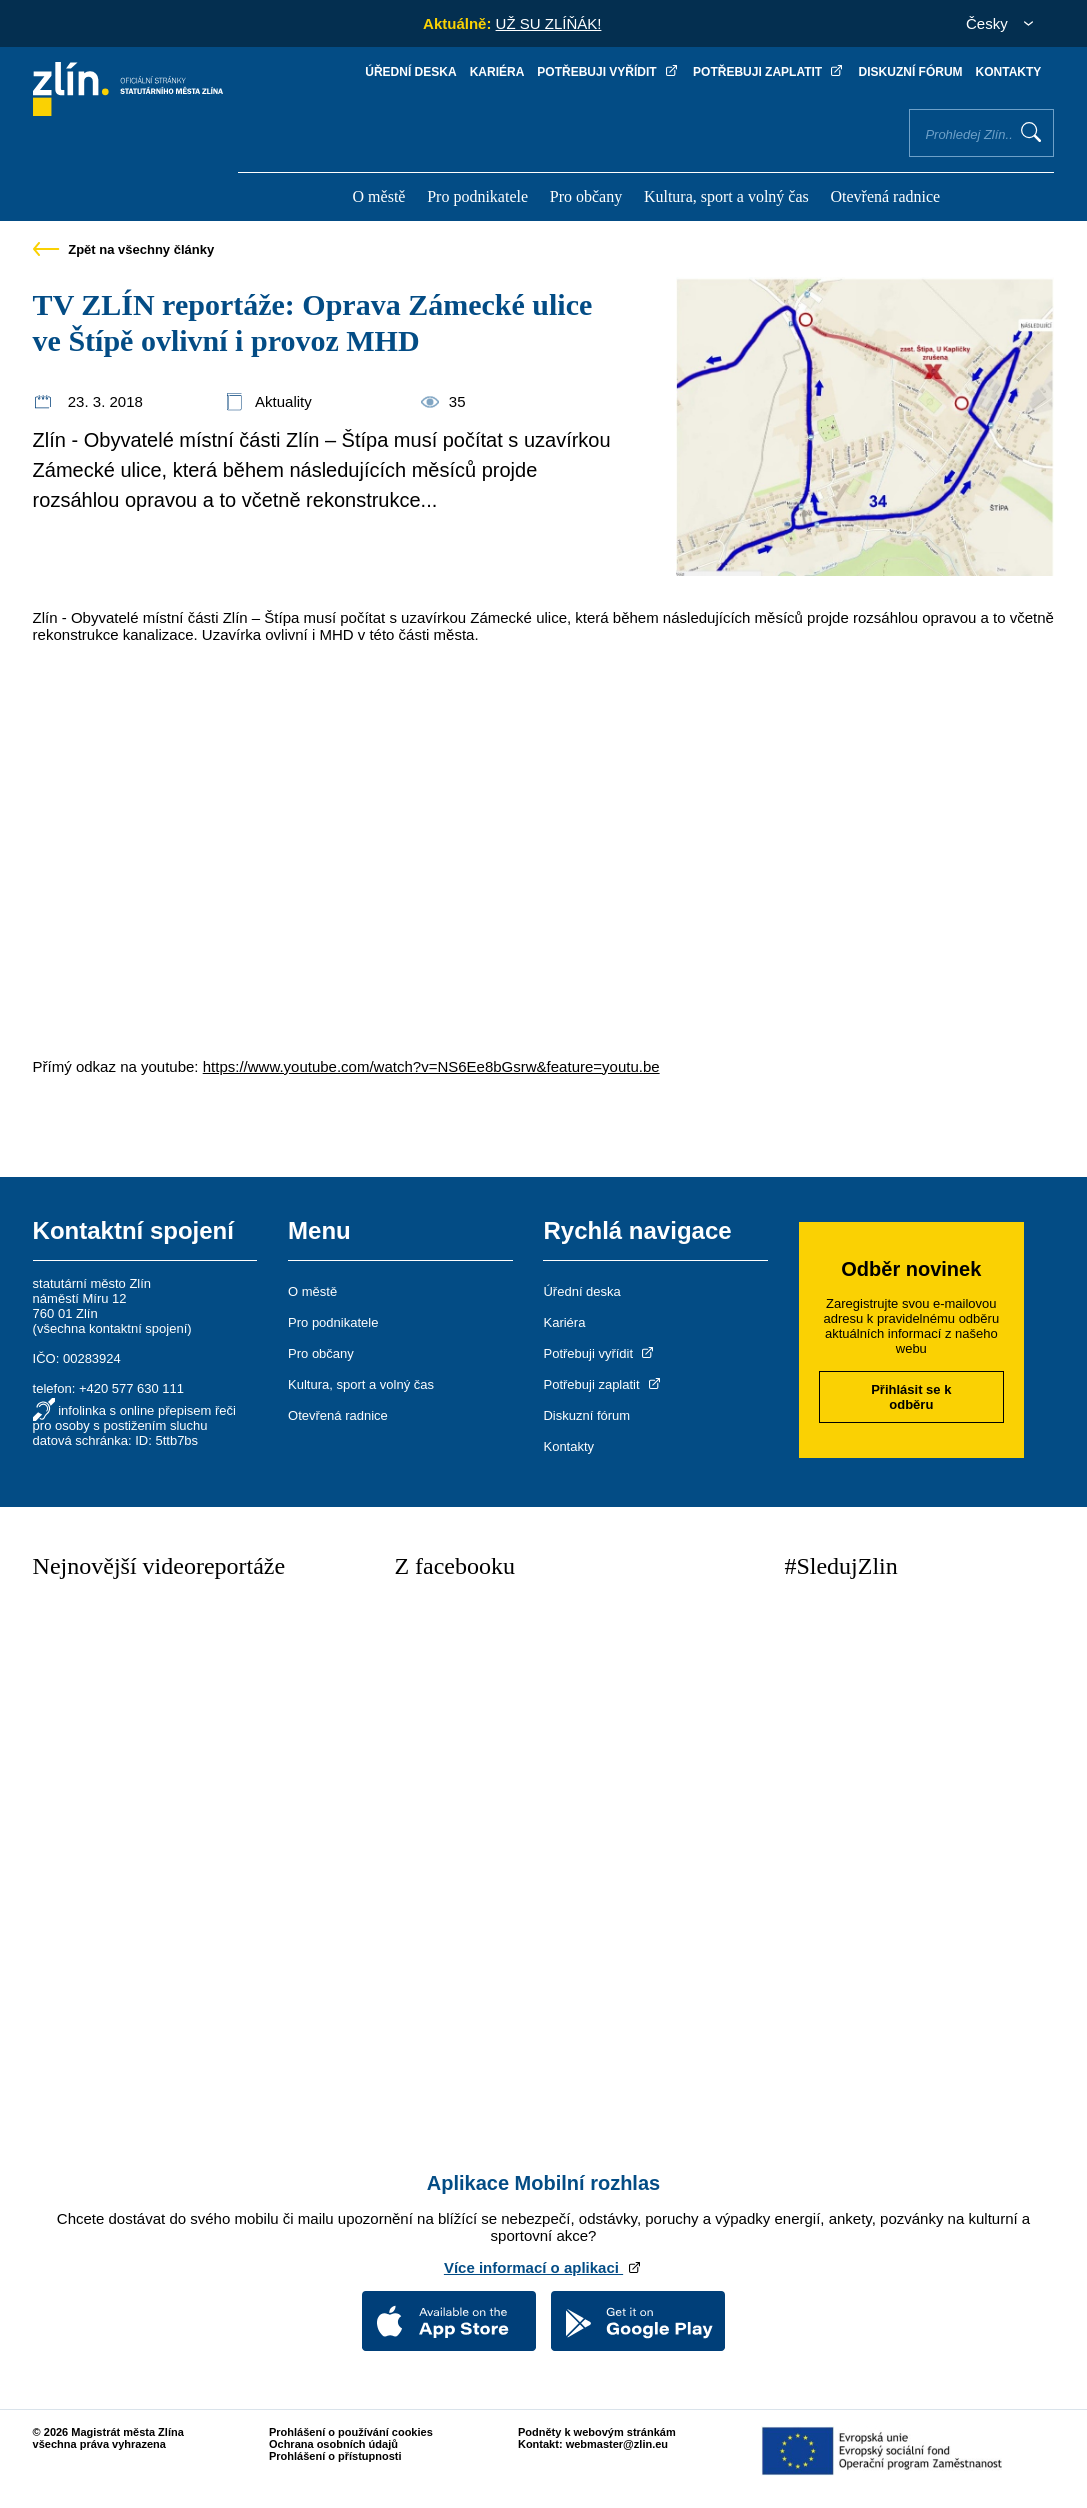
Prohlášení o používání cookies (351, 2432)
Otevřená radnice (885, 196)
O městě (379, 196)
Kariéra (497, 72)
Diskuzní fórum (911, 72)
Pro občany (586, 196)
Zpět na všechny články (124, 249)
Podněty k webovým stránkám (597, 2432)
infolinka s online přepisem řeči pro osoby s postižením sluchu (134, 1418)
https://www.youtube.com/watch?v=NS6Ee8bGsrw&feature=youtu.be (431, 1066)
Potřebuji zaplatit (769, 72)
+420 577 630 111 (131, 1388)
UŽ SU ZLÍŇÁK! (549, 23)
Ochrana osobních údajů (333, 2444)
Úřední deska (410, 72)
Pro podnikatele (477, 196)
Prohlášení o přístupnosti (335, 2456)
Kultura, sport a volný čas (726, 196)
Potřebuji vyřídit (608, 72)
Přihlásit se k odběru (911, 1397)
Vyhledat (1031, 132)
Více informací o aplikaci (543, 2267)
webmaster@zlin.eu (617, 2444)
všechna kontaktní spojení (112, 1328)
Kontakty (1009, 72)
